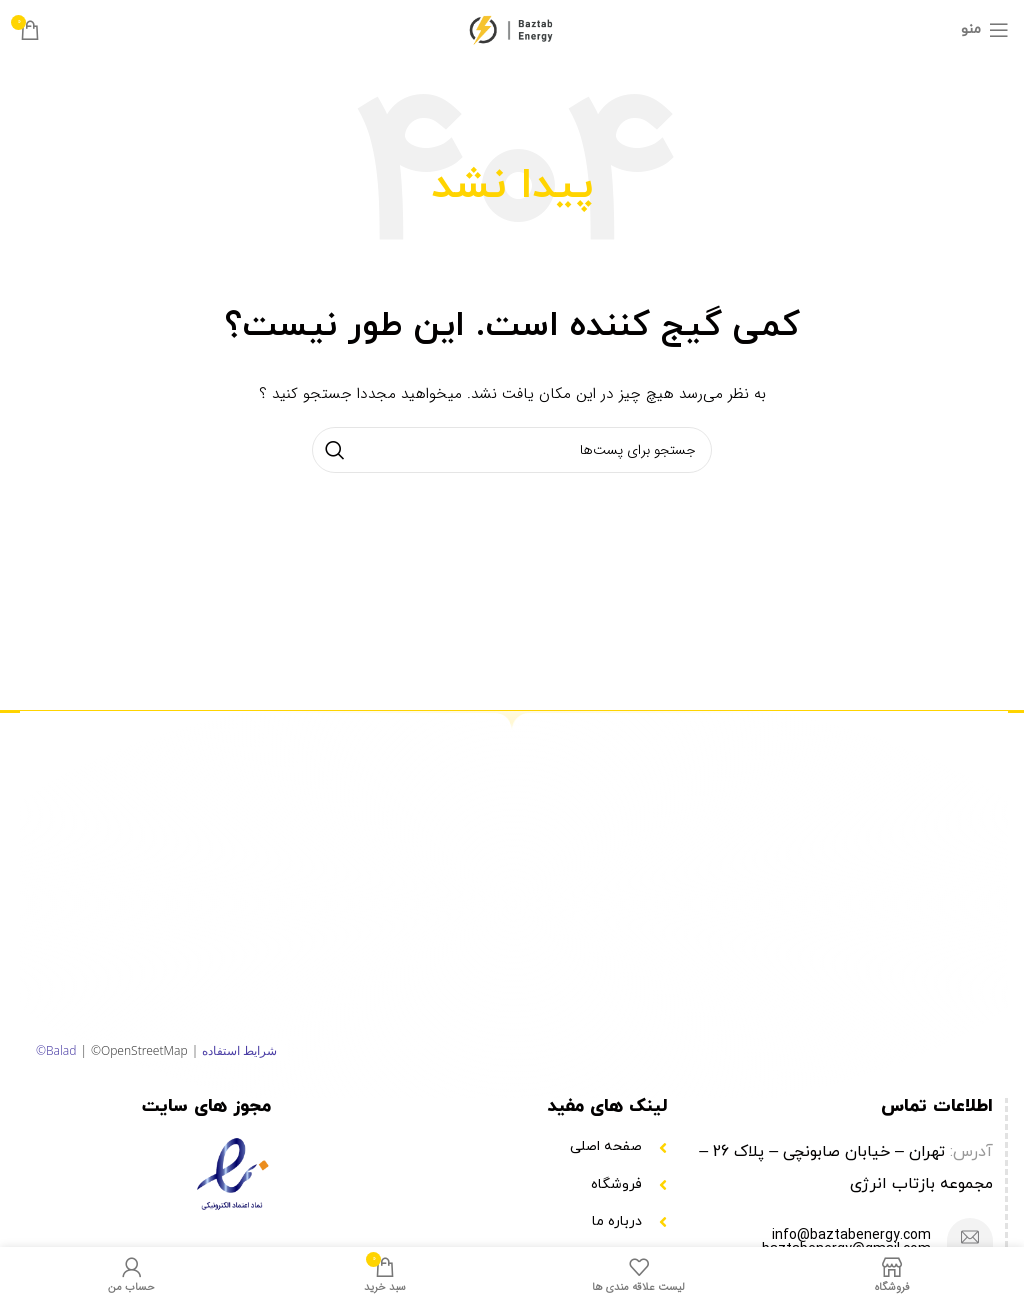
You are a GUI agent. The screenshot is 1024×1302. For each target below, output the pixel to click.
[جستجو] (512, 450)
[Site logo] (512, 29)
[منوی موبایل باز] (985, 30)
